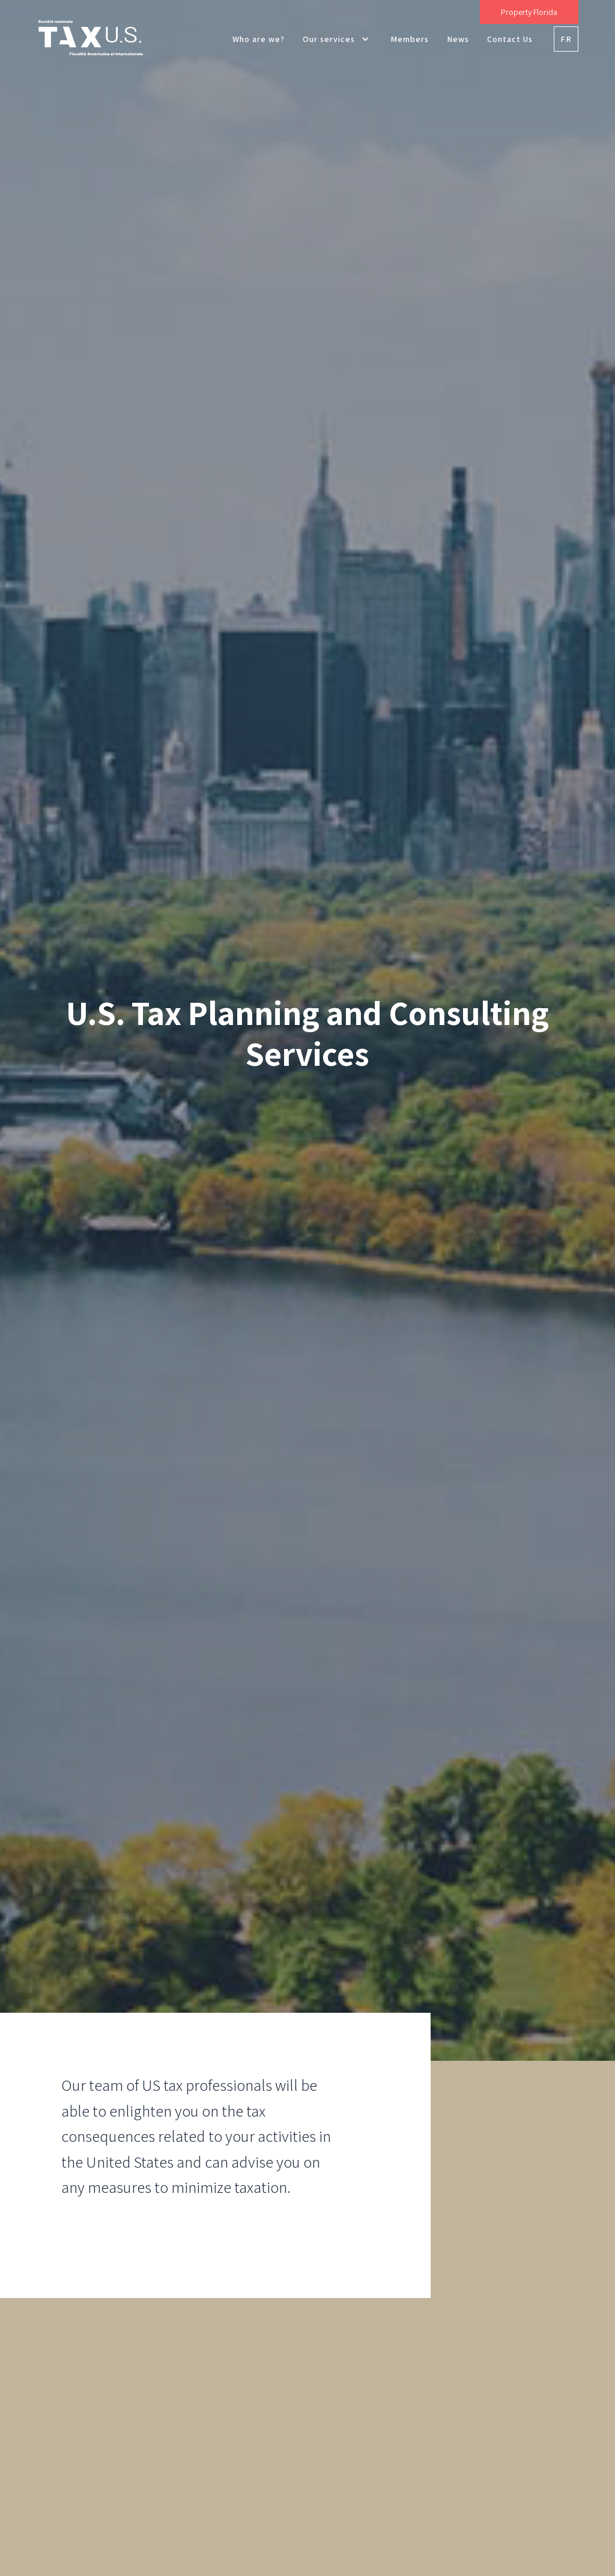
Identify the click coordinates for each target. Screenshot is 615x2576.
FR (566, 39)
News (458, 39)
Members (409, 39)
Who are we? (258, 39)
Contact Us (510, 39)
